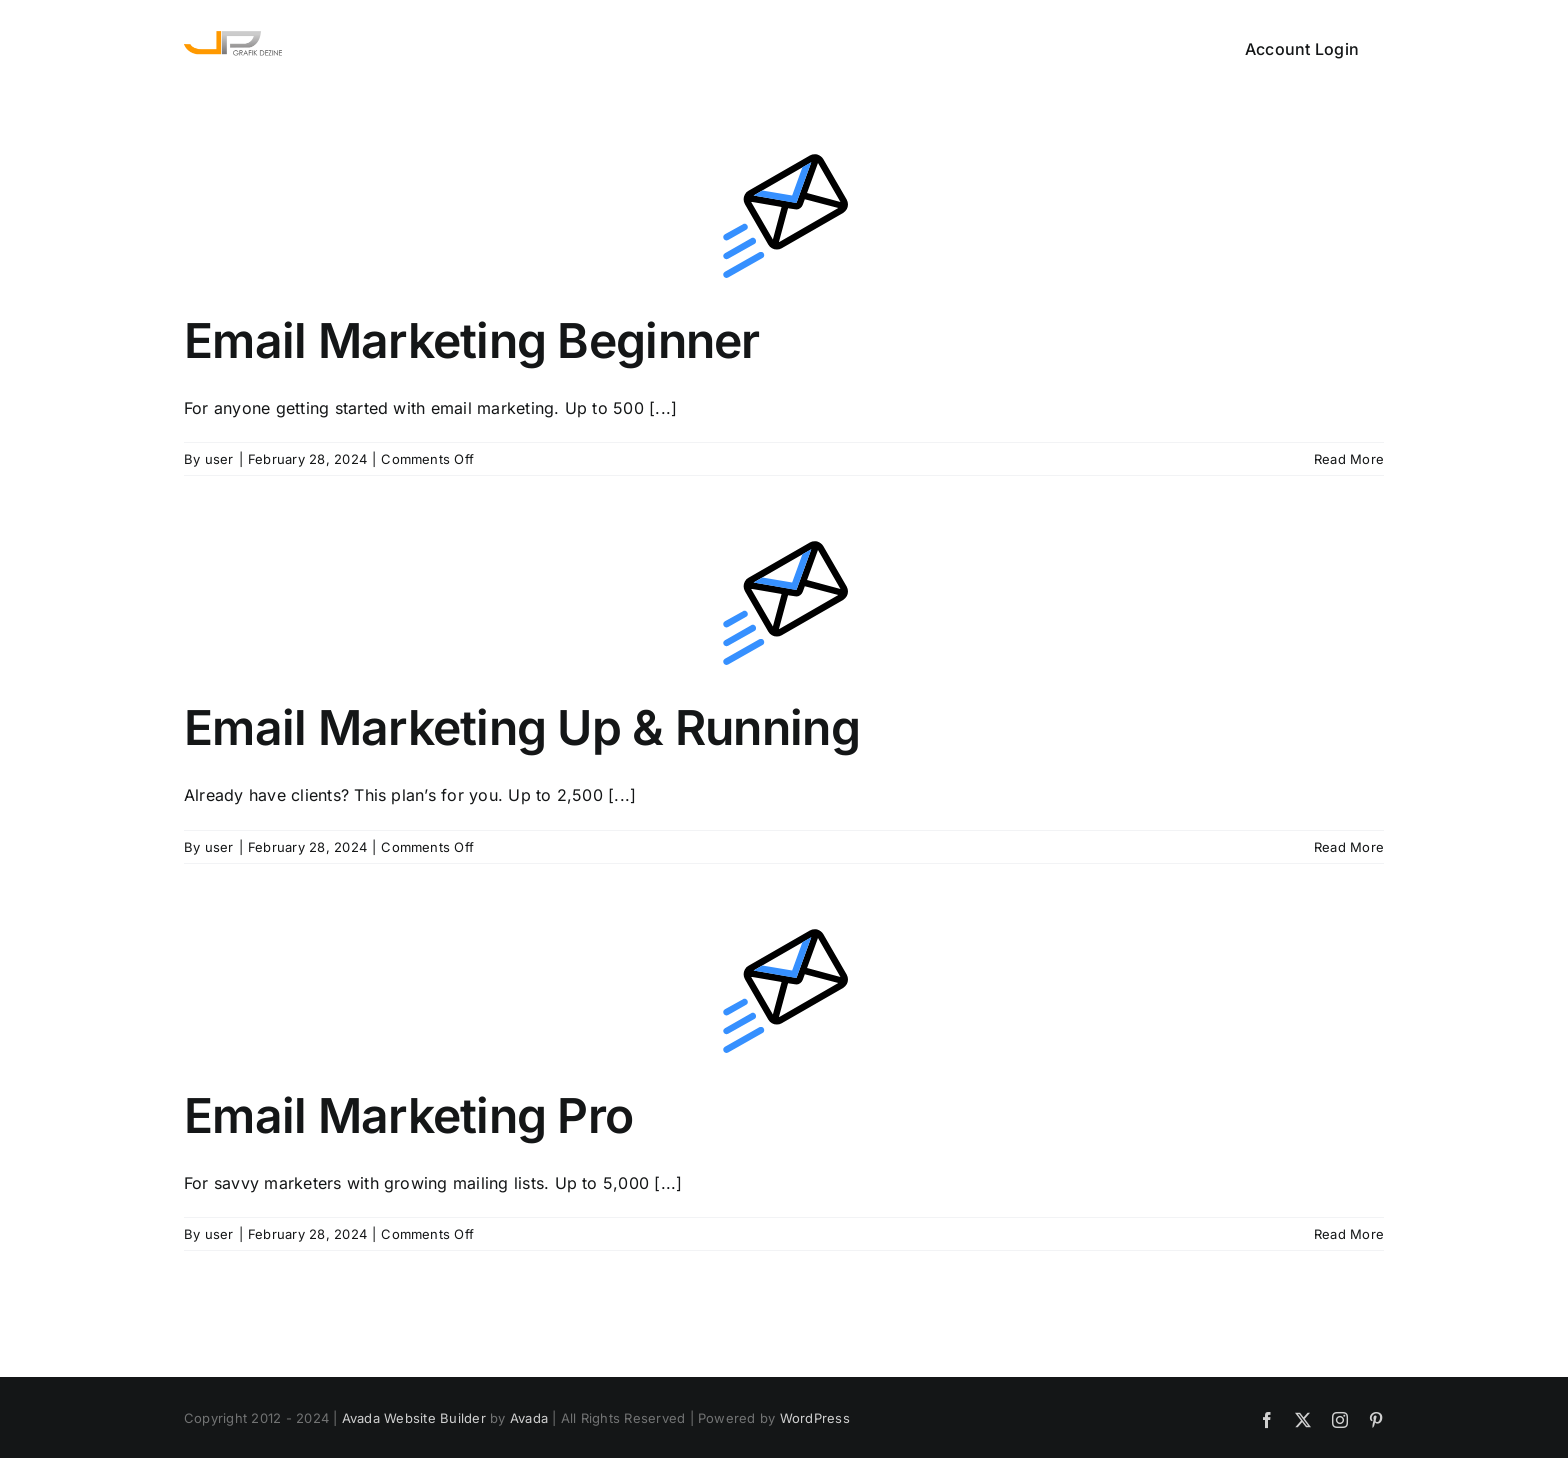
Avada (529, 1418)
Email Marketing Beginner (472, 340)
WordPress (815, 1418)
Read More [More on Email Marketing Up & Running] (1349, 847)
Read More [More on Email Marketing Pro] (1349, 1234)
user (219, 459)
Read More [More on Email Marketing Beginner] (1349, 459)
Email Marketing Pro (408, 1115)
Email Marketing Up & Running (522, 727)
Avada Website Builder (414, 1418)
